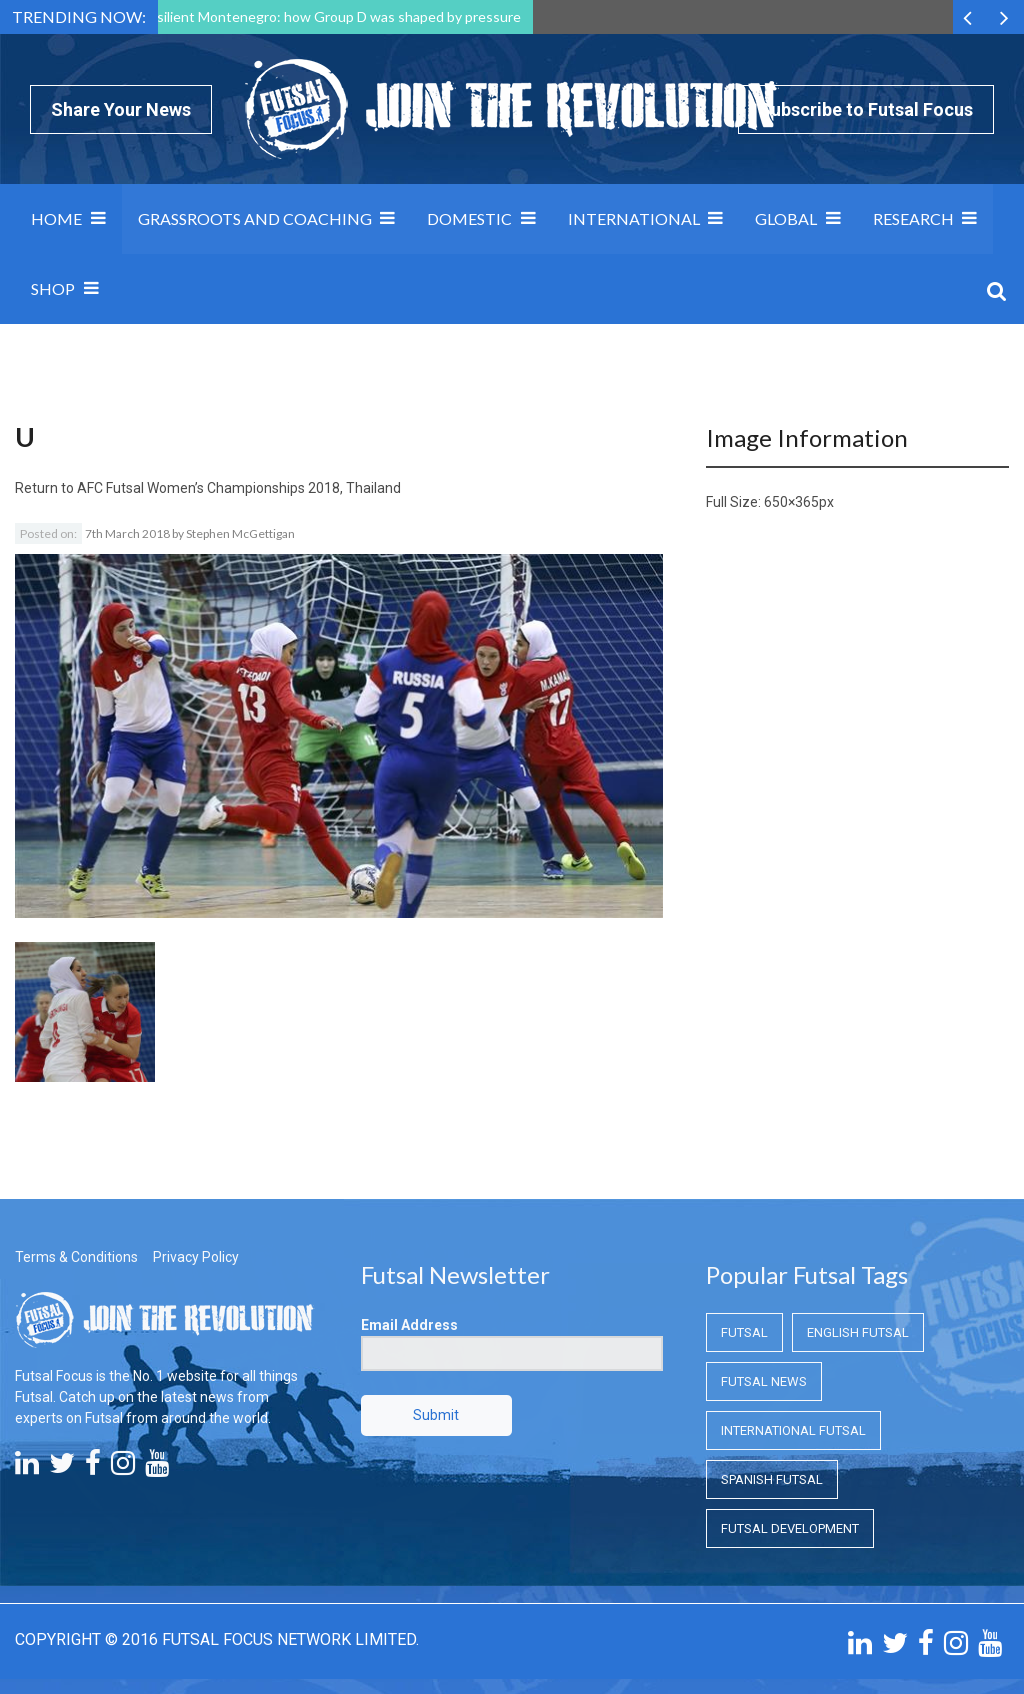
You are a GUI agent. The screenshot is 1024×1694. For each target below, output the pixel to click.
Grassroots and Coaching (255, 218)
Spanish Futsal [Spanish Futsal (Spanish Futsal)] (772, 1479)
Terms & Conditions (76, 1257)
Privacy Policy (196, 1257)
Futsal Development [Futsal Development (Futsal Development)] (790, 1528)
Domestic (469, 218)
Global (786, 218)
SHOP (53, 288)
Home (56, 218)
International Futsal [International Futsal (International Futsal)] (793, 1430)
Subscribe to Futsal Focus (866, 109)
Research (913, 218)
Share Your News (121, 109)
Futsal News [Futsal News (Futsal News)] (764, 1381)
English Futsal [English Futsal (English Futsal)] (858, 1332)
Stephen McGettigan (240, 533)
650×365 (791, 502)
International (634, 218)
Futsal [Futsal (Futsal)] (744, 1332)
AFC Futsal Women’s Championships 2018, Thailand (239, 488)
